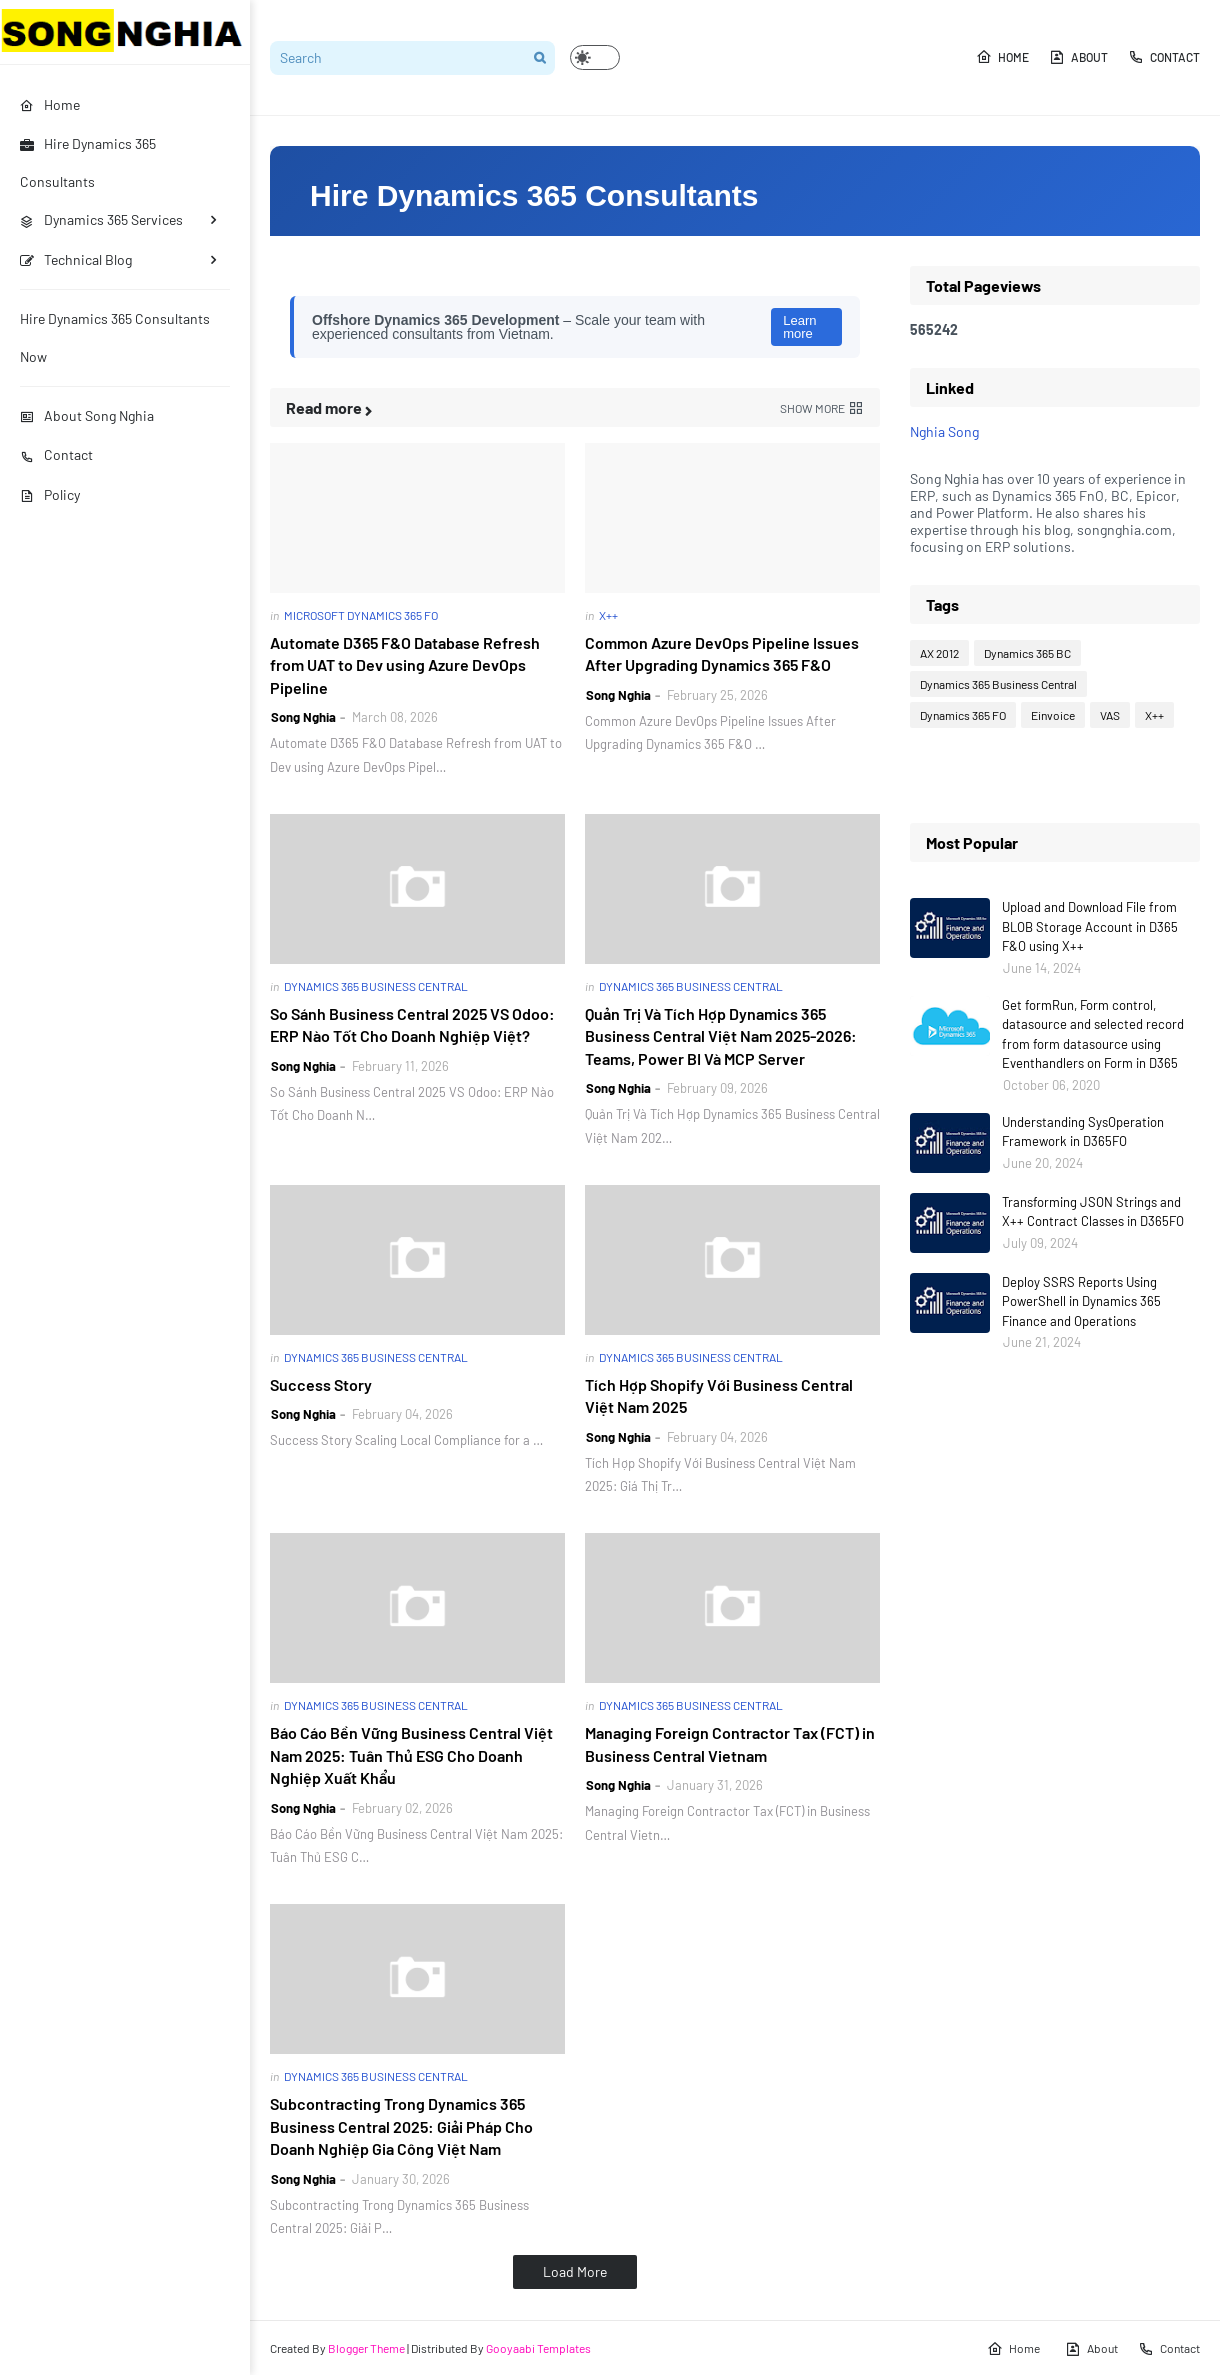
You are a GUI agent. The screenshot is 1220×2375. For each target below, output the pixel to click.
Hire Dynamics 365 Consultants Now (115, 337)
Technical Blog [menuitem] (76, 259)
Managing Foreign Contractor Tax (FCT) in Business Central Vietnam (730, 1743)
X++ (1154, 715)
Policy (50, 494)
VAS (1110, 715)
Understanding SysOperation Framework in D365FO (1083, 1132)
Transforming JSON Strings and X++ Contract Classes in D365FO (1093, 1212)
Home (1002, 57)
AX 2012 (939, 653)
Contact (56, 454)
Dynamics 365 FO (963, 715)
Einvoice (1053, 715)
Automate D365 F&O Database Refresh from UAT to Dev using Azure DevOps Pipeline (405, 665)
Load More (575, 2271)
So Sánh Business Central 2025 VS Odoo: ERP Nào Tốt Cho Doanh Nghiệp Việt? (412, 1024)
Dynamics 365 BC (1027, 653)
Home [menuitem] (50, 104)
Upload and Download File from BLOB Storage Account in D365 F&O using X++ (1090, 926)
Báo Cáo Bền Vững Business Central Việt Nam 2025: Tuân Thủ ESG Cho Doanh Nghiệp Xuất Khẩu (411, 1755)
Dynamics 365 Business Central (998, 684)
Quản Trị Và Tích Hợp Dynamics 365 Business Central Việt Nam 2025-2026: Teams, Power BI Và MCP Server (721, 1036)
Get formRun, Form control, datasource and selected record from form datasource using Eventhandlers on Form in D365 (1093, 1034)
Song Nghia (303, 717)
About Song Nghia (87, 415)
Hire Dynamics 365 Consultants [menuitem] (88, 162)
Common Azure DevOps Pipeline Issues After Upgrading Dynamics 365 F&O (722, 653)
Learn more (799, 327)
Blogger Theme (366, 2348)
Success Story (321, 1384)
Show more (812, 408)
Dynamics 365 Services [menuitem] (101, 219)
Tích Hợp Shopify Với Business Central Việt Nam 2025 (719, 1395)
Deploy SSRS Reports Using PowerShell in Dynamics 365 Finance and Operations (1081, 1301)
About (1078, 57)
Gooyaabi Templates (538, 2348)
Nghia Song (944, 431)
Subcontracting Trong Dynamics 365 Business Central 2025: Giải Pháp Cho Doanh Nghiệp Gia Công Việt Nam (401, 2126)
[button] (595, 57)
